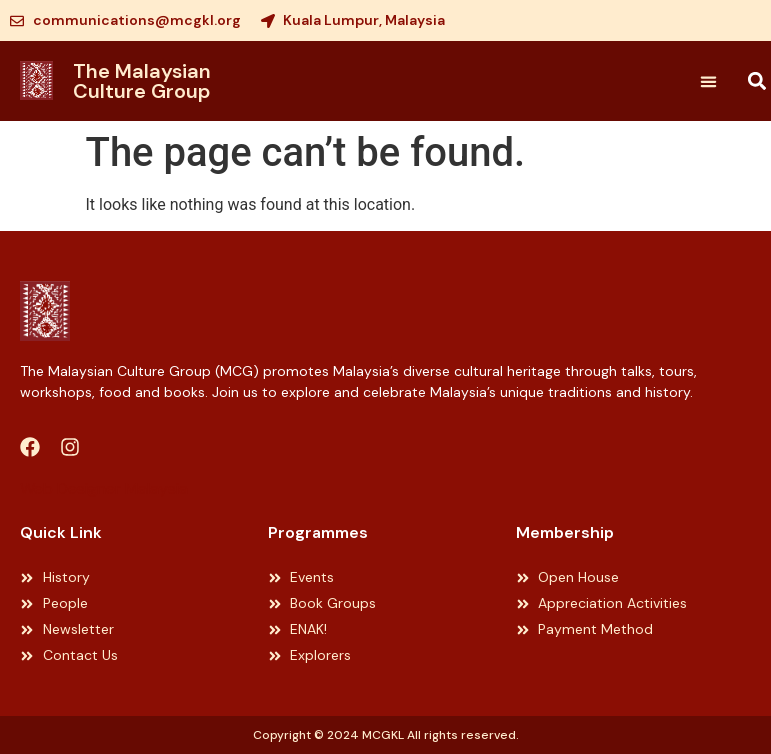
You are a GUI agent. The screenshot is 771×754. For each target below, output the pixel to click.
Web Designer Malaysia (104, 488)
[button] (708, 81)
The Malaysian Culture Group (142, 81)
